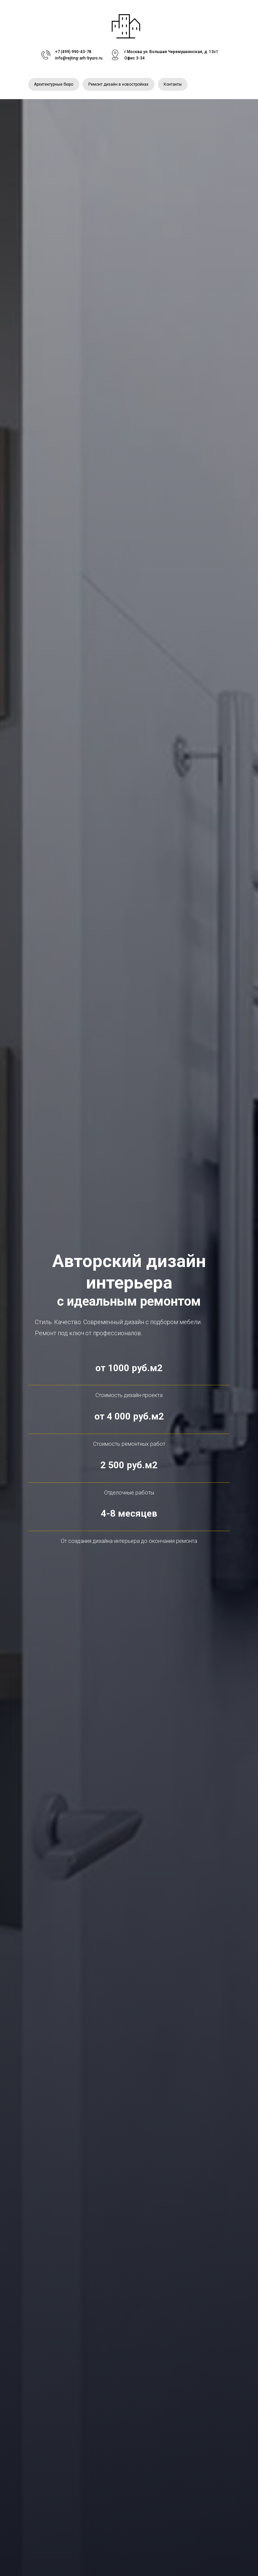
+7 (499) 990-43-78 (73, 51)
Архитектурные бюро (54, 84)
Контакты (175, 84)
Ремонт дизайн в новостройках (120, 84)
